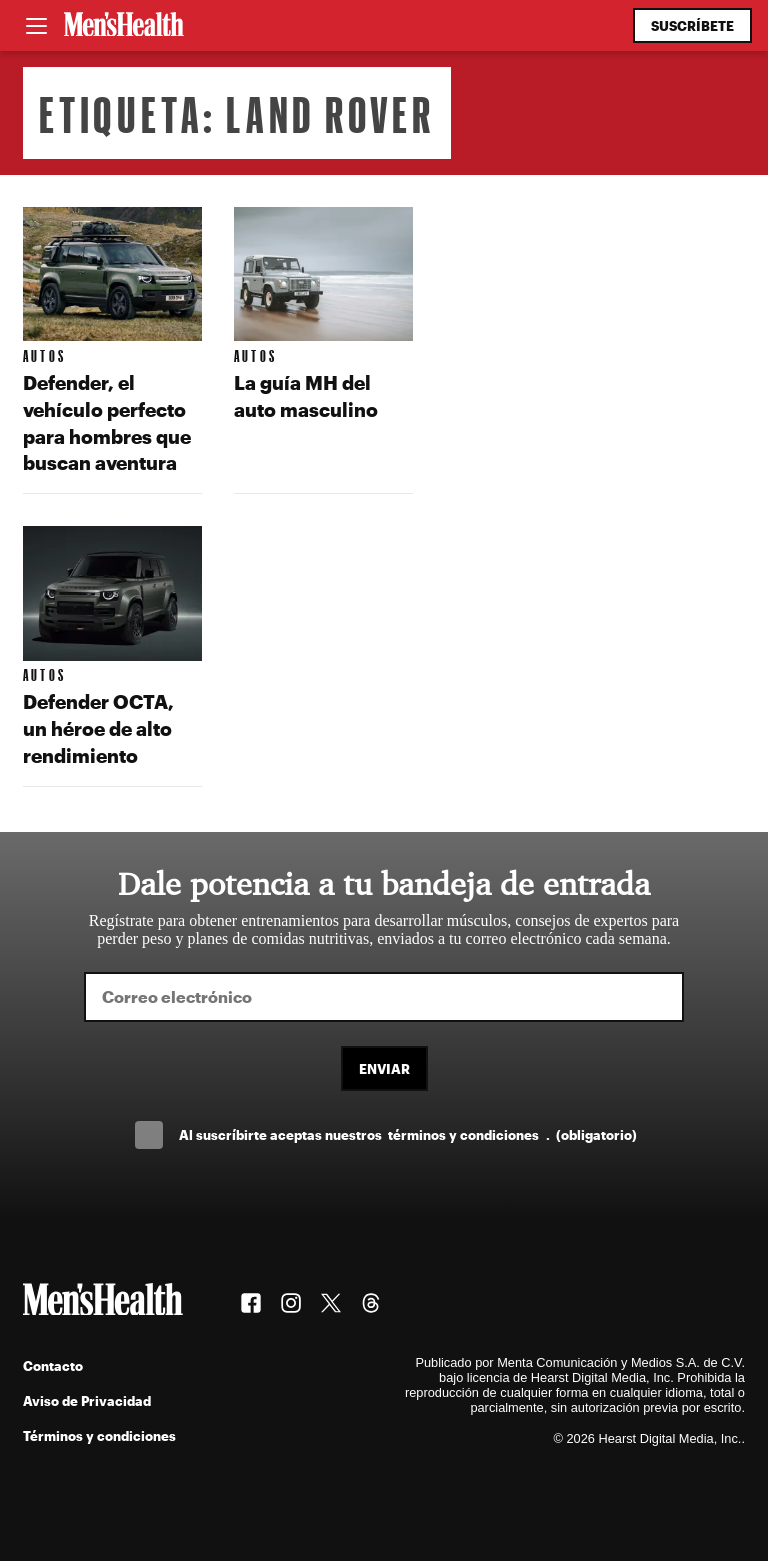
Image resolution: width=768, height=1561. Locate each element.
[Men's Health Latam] (124, 26)
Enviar (384, 1068)
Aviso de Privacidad (87, 1400)
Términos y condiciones (99, 1435)
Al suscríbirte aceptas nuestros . (408, 1134)
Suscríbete (692, 25)
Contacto (53, 1365)
